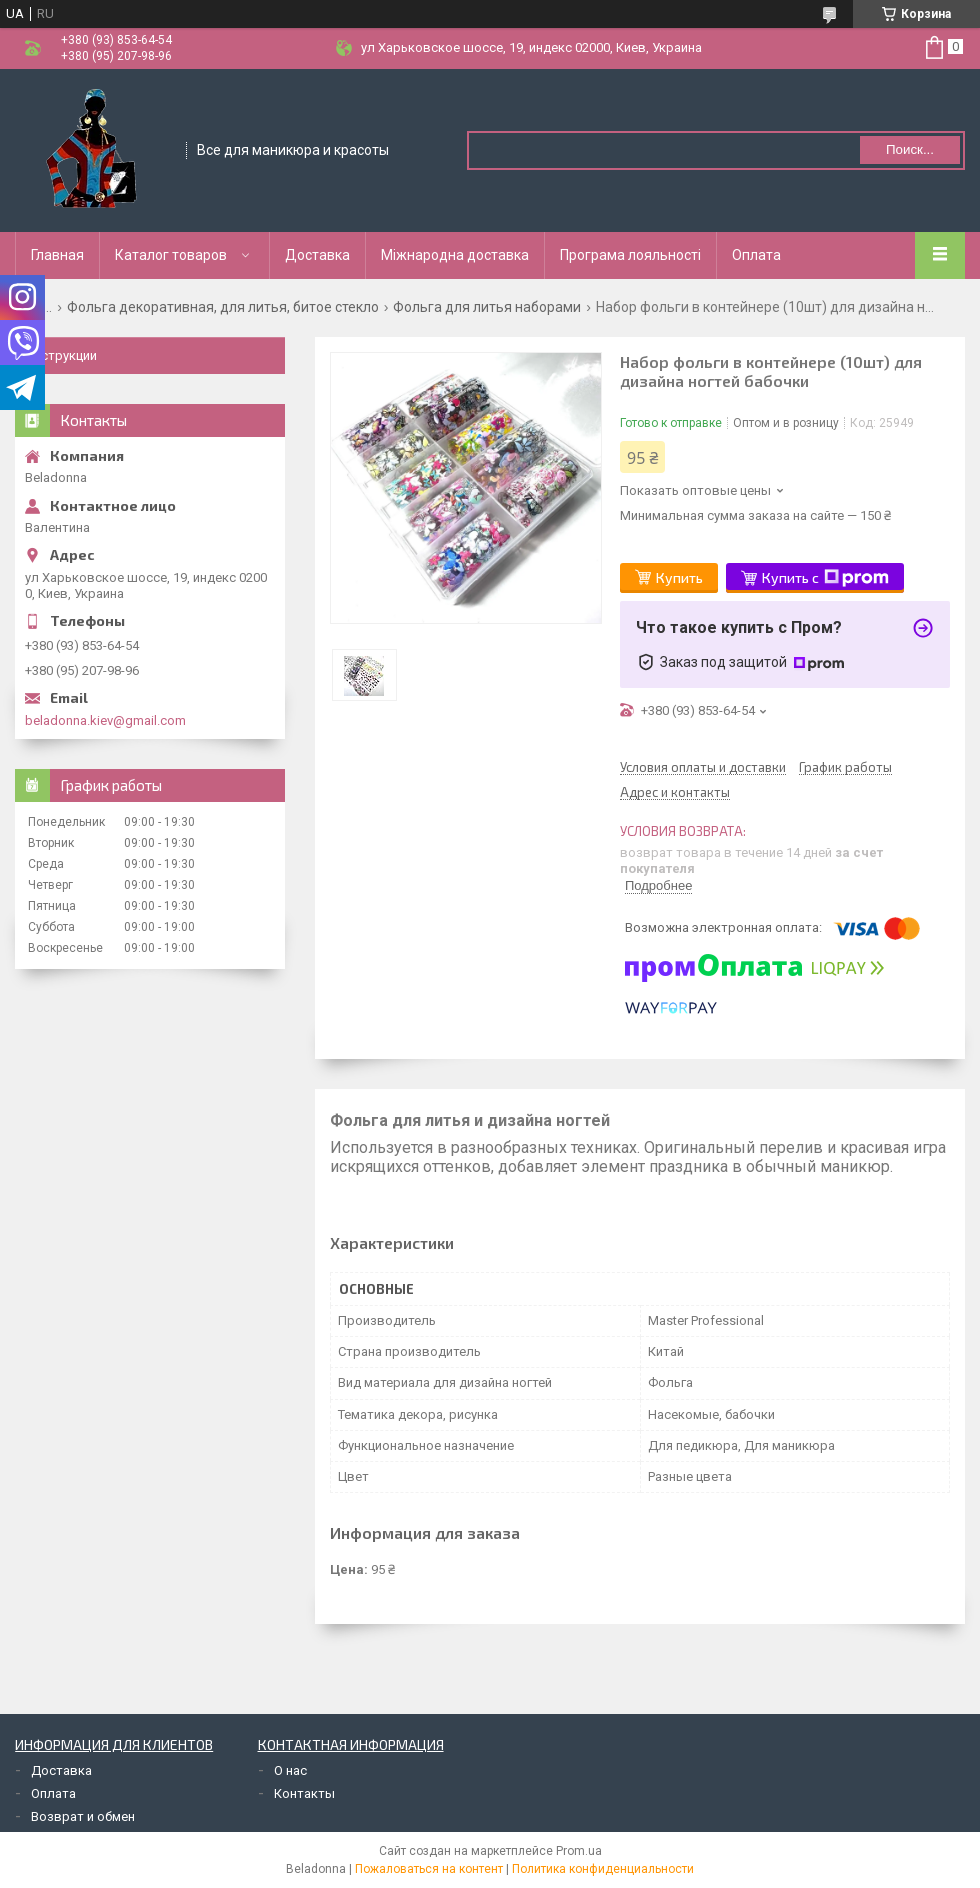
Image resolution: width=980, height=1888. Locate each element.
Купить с (825, 578)
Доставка (317, 255)
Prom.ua (579, 1851)
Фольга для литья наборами (487, 307)
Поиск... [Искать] (910, 149)
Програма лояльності (630, 255)
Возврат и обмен (83, 1816)
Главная (57, 255)
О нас (290, 1770)
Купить (679, 577)
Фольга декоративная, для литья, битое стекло (223, 307)
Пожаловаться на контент (429, 1869)
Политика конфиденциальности (603, 1869)
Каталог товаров (171, 255)
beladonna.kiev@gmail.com (105, 720)
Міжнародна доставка (455, 255)
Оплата (756, 255)
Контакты (304, 1793)
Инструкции (61, 355)
